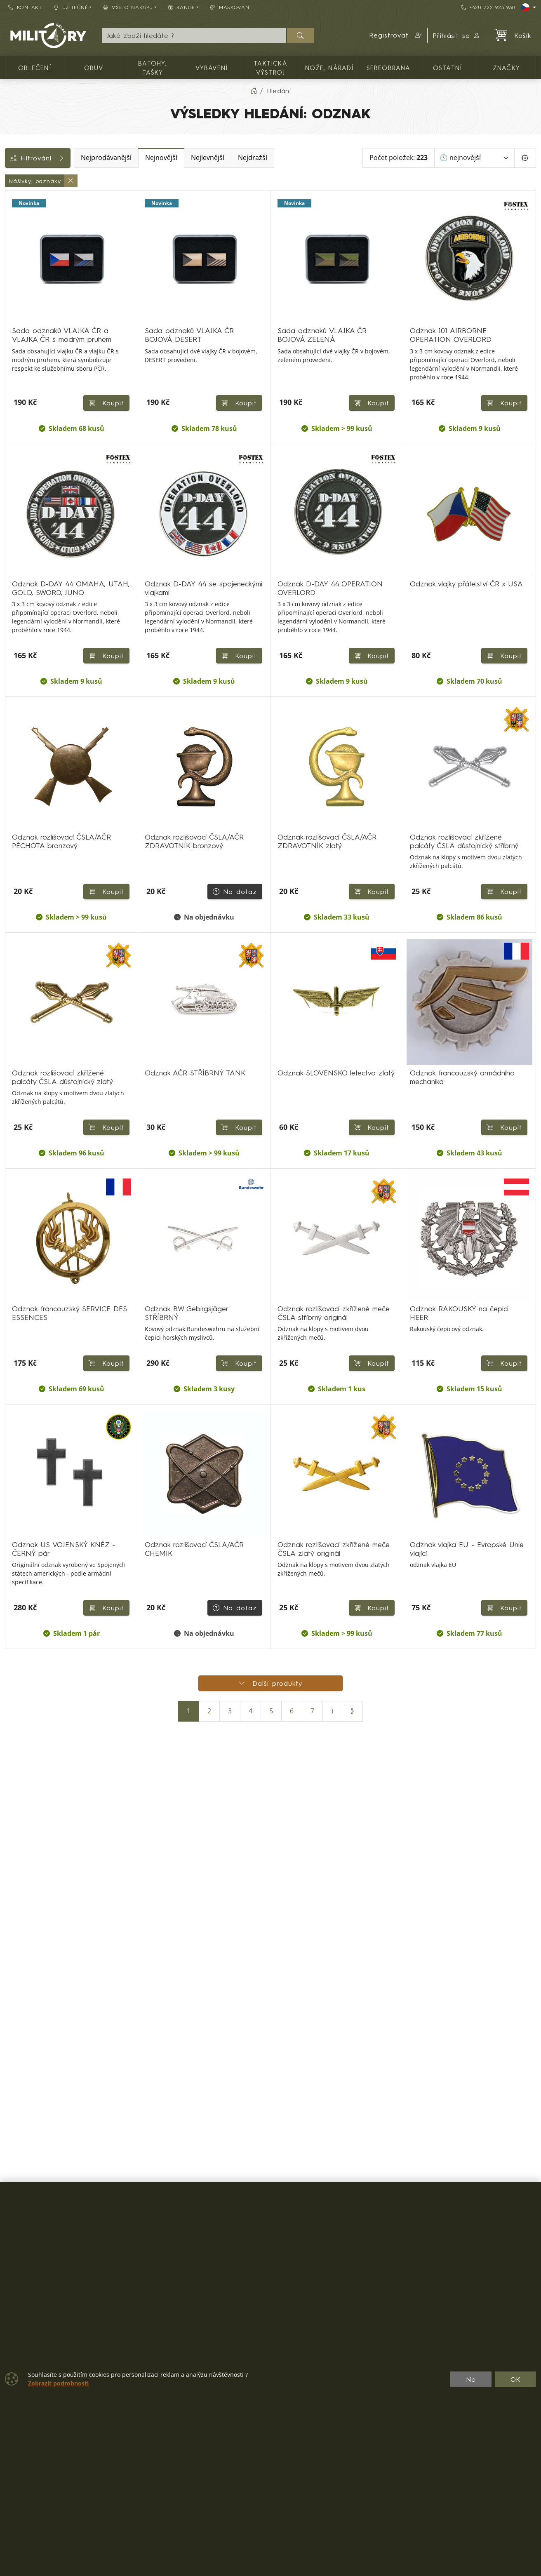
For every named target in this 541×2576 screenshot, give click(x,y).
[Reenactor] (11, 260)
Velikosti (22, 388)
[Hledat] (300, 35)
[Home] (253, 91)
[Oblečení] (11, 200)
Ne (471, 2379)
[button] (396, 35)
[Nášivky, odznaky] (11, 275)
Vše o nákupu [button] (128, 7)
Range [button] (181, 7)
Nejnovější (219, 157)
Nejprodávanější (164, 157)
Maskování (230, 7)
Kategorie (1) (31, 180)
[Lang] (528, 7)
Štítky (17, 351)
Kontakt (25, 7)
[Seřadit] (474, 158)
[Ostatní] (11, 245)
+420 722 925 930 (488, 7)
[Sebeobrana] (11, 230)
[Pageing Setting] (525, 157)
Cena (17, 295)
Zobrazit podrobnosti (58, 2383)
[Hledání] (194, 35)
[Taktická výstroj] (11, 215)
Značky (20, 369)
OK (515, 2379)
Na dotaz (231, 1144)
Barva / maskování (39, 332)
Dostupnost (27, 314)
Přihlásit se (457, 35)
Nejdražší (310, 157)
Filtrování (66, 158)
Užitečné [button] (71, 7)
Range (19, 406)
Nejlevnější (265, 157)
